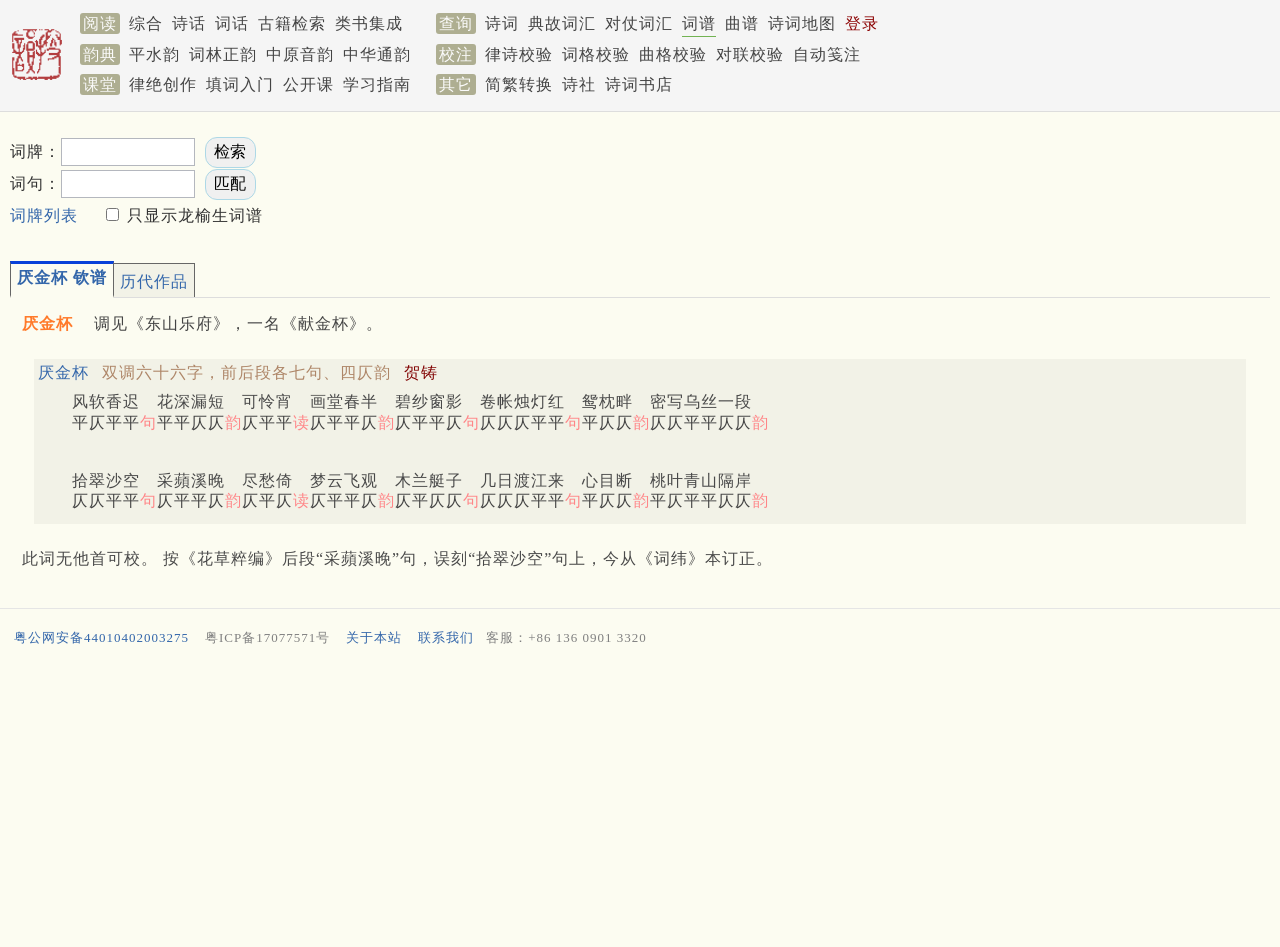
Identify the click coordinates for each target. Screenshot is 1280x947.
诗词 (502, 23)
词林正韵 (223, 54)
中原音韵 (300, 54)
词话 (232, 23)
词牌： (35, 151)
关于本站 (374, 637)
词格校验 (596, 54)
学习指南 (377, 84)
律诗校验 (519, 54)
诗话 (189, 23)
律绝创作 (163, 84)
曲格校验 (673, 54)
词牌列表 (44, 215)
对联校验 (750, 54)
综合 (146, 23)
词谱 (699, 23)
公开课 (308, 84)
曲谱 (742, 23)
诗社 (579, 84)
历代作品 (154, 281)
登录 (862, 23)
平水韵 (154, 54)
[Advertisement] (900, 181)
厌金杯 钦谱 (62, 277)
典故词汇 (562, 23)
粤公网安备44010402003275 (101, 637)
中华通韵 (377, 54)
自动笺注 (827, 54)
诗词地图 (802, 23)
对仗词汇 (639, 23)
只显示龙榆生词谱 (192, 215)
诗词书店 (639, 84)
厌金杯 (63, 372)
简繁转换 (519, 84)
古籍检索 (292, 23)
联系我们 (446, 637)
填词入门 (240, 84)
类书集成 (369, 23)
